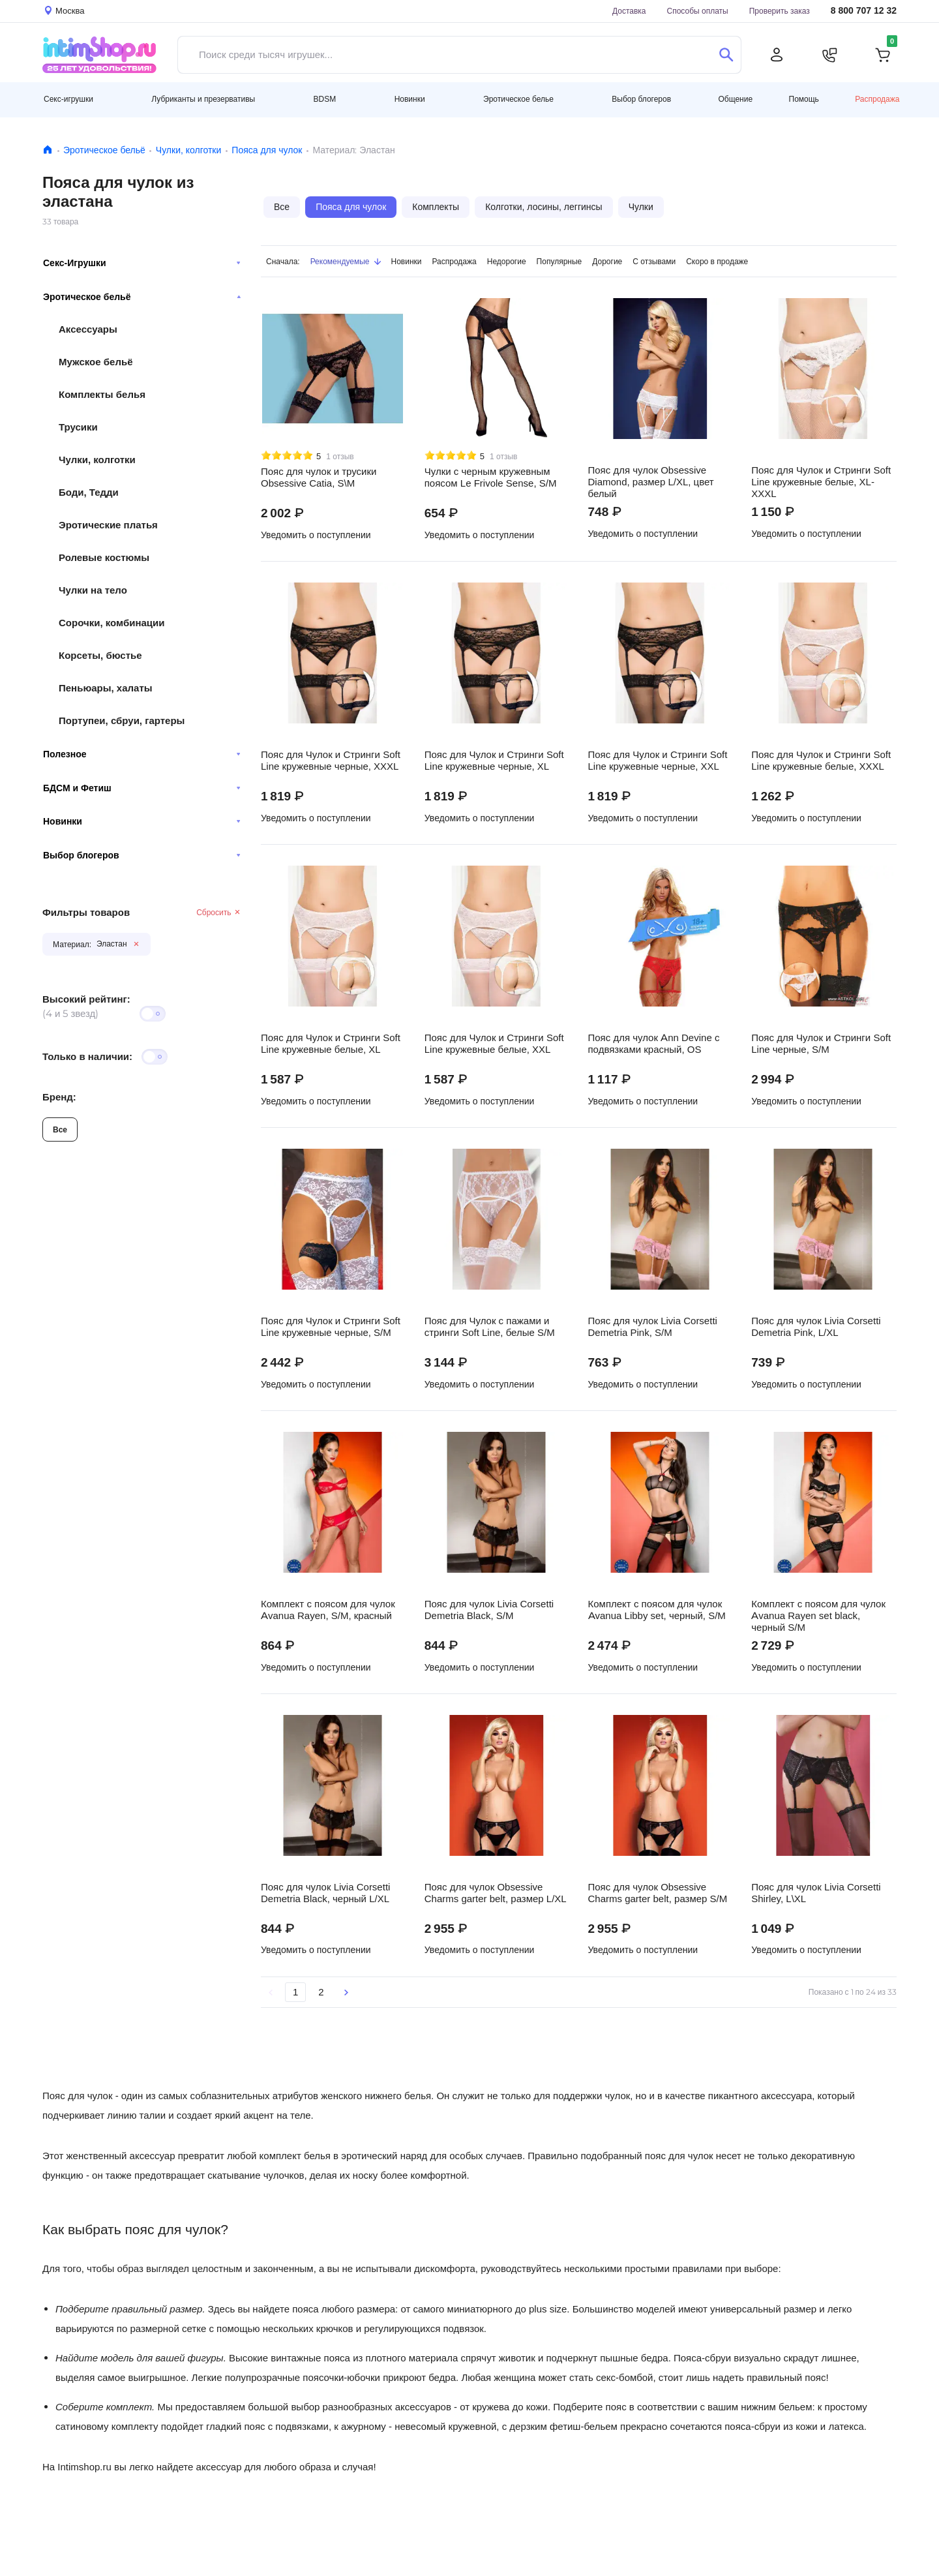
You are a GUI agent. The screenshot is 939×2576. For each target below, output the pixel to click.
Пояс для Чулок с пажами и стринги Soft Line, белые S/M (490, 1327)
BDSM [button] (325, 99)
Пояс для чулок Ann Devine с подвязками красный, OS (654, 1043)
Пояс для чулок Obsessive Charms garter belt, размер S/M (658, 1893)
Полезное (142, 754)
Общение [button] (735, 99)
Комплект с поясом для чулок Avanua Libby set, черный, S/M (657, 1610)
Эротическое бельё (104, 150)
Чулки (641, 207)
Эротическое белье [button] (518, 99)
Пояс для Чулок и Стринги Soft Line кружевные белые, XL (330, 1043)
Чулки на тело (93, 590)
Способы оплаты (697, 11)
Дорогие (607, 261)
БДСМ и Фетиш (142, 788)
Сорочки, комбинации (111, 623)
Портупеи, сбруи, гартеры (122, 720)
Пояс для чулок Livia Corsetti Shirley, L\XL (815, 1893)
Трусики (78, 427)
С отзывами (654, 261)
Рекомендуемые (345, 261)
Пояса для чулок (266, 150)
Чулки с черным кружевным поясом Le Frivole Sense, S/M (491, 477)
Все (60, 1129)
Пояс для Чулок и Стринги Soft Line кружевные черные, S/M (330, 1327)
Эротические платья (108, 525)
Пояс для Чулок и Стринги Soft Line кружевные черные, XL (494, 760)
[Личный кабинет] (776, 54)
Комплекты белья (102, 394)
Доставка (629, 11)
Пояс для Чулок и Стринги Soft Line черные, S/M (821, 1043)
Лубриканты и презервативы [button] (203, 99)
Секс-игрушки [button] (68, 99)
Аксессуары (88, 329)
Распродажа (877, 99)
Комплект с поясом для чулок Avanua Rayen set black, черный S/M (818, 1615)
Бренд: (59, 1097)
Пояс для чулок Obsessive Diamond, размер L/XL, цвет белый (651, 482)
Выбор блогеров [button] (641, 99)
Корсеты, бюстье (100, 655)
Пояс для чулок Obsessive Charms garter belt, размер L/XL (496, 1893)
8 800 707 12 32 (864, 10)
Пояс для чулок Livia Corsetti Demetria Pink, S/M (652, 1327)
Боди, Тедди (89, 492)
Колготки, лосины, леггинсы (544, 207)
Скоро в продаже (717, 261)
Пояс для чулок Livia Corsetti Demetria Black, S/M (489, 1610)
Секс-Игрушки (142, 263)
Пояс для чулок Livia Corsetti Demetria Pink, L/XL (815, 1327)
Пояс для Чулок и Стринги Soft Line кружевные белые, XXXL (821, 760)
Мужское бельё (95, 362)
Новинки (142, 821)
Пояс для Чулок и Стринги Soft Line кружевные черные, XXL (658, 760)
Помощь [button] (804, 99)
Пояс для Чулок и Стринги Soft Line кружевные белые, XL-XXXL (821, 482)
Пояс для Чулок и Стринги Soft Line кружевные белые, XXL (494, 1043)
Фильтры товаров (86, 912)
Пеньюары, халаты (106, 688)
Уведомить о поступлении (316, 535)
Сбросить (218, 912)
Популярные (559, 261)
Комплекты (435, 207)
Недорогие (506, 261)
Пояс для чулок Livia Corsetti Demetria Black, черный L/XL (325, 1893)
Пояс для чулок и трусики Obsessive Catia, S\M (318, 477)
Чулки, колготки (188, 150)
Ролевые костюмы (104, 557)
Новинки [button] (410, 99)
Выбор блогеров (142, 855)
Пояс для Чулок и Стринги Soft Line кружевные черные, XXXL (330, 760)
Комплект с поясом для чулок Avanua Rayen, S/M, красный (328, 1610)
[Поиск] (726, 55)
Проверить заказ (779, 11)
